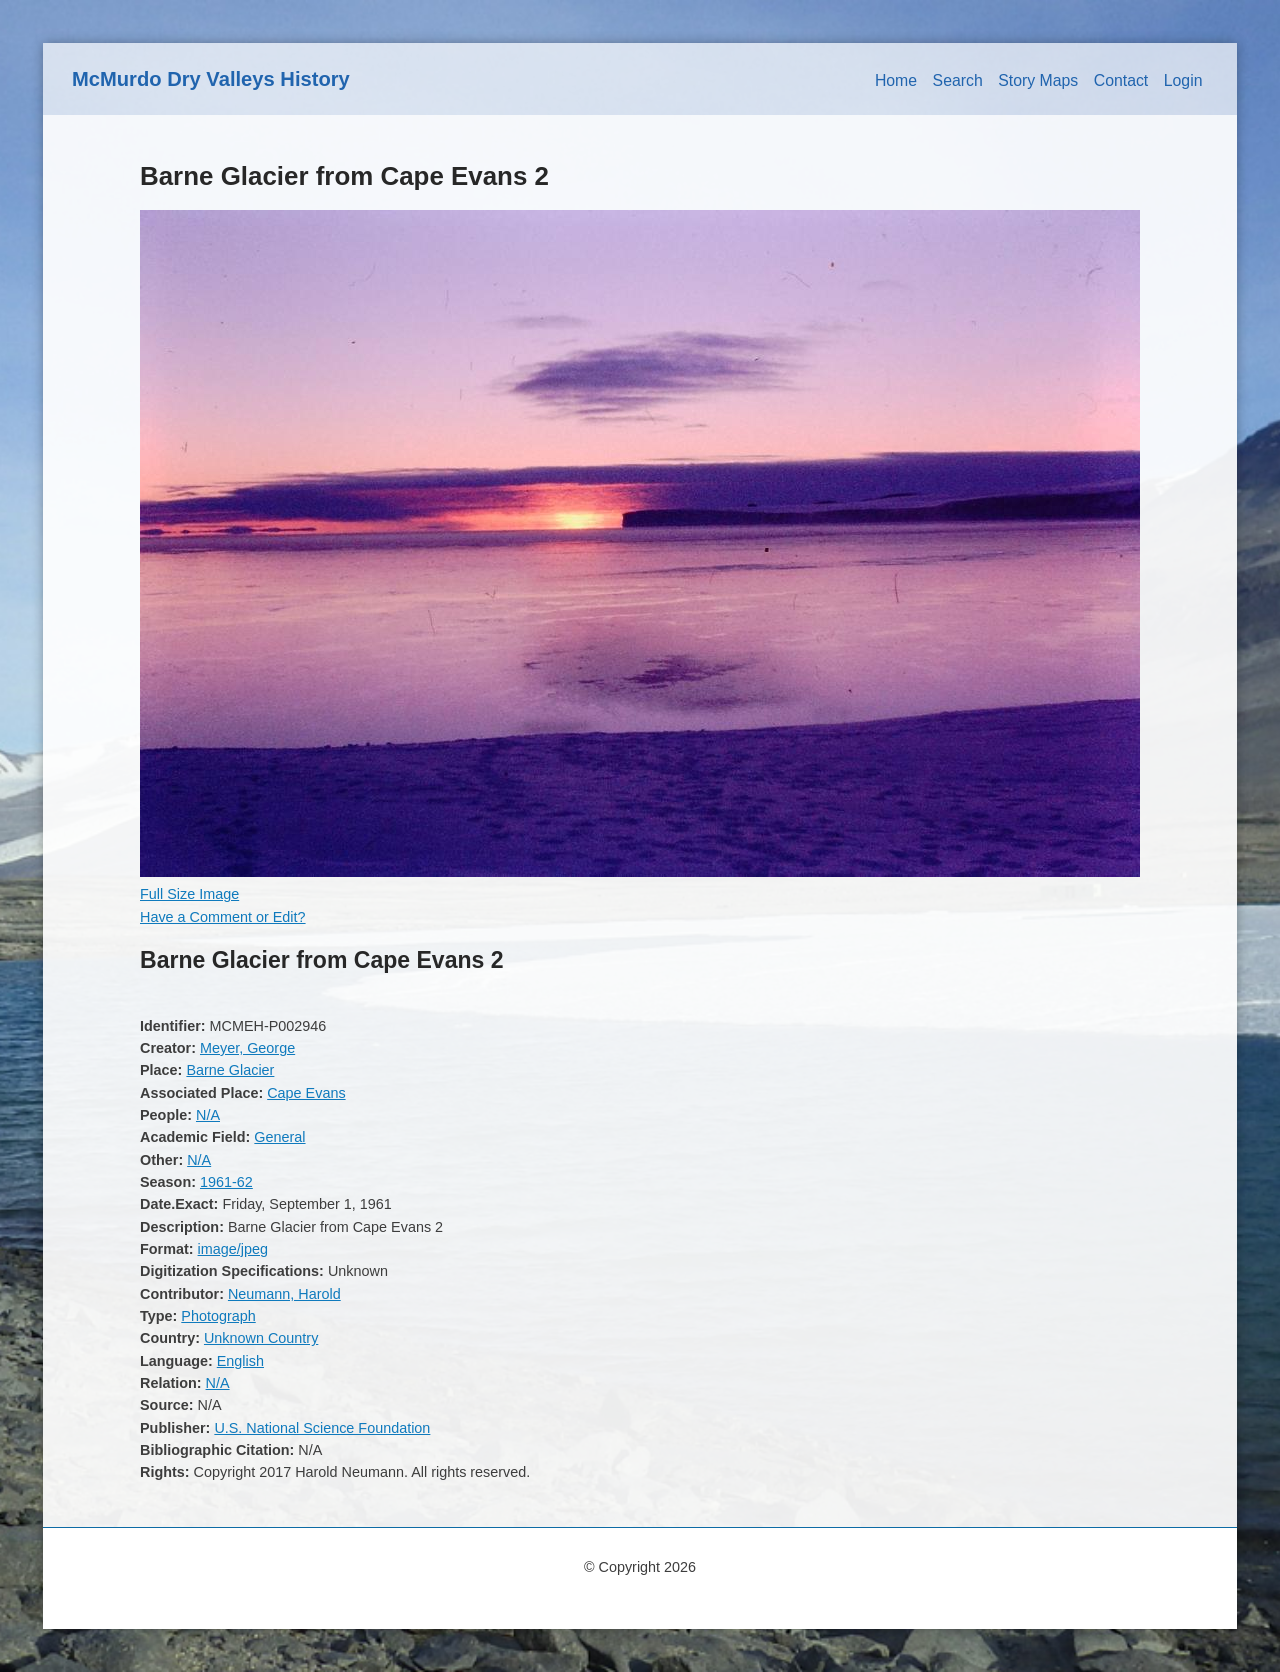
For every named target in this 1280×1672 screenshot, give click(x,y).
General (279, 1137)
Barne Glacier (230, 1070)
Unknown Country (261, 1338)
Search (958, 80)
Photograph (218, 1316)
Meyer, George (247, 1048)
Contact (1121, 80)
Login (1183, 80)
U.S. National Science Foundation (322, 1428)
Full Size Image (189, 894)
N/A (208, 1115)
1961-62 (226, 1182)
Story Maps (1038, 80)
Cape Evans (306, 1093)
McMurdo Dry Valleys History (211, 79)
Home (896, 80)
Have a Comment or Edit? (223, 917)
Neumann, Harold (284, 1294)
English (240, 1361)
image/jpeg (233, 1249)
